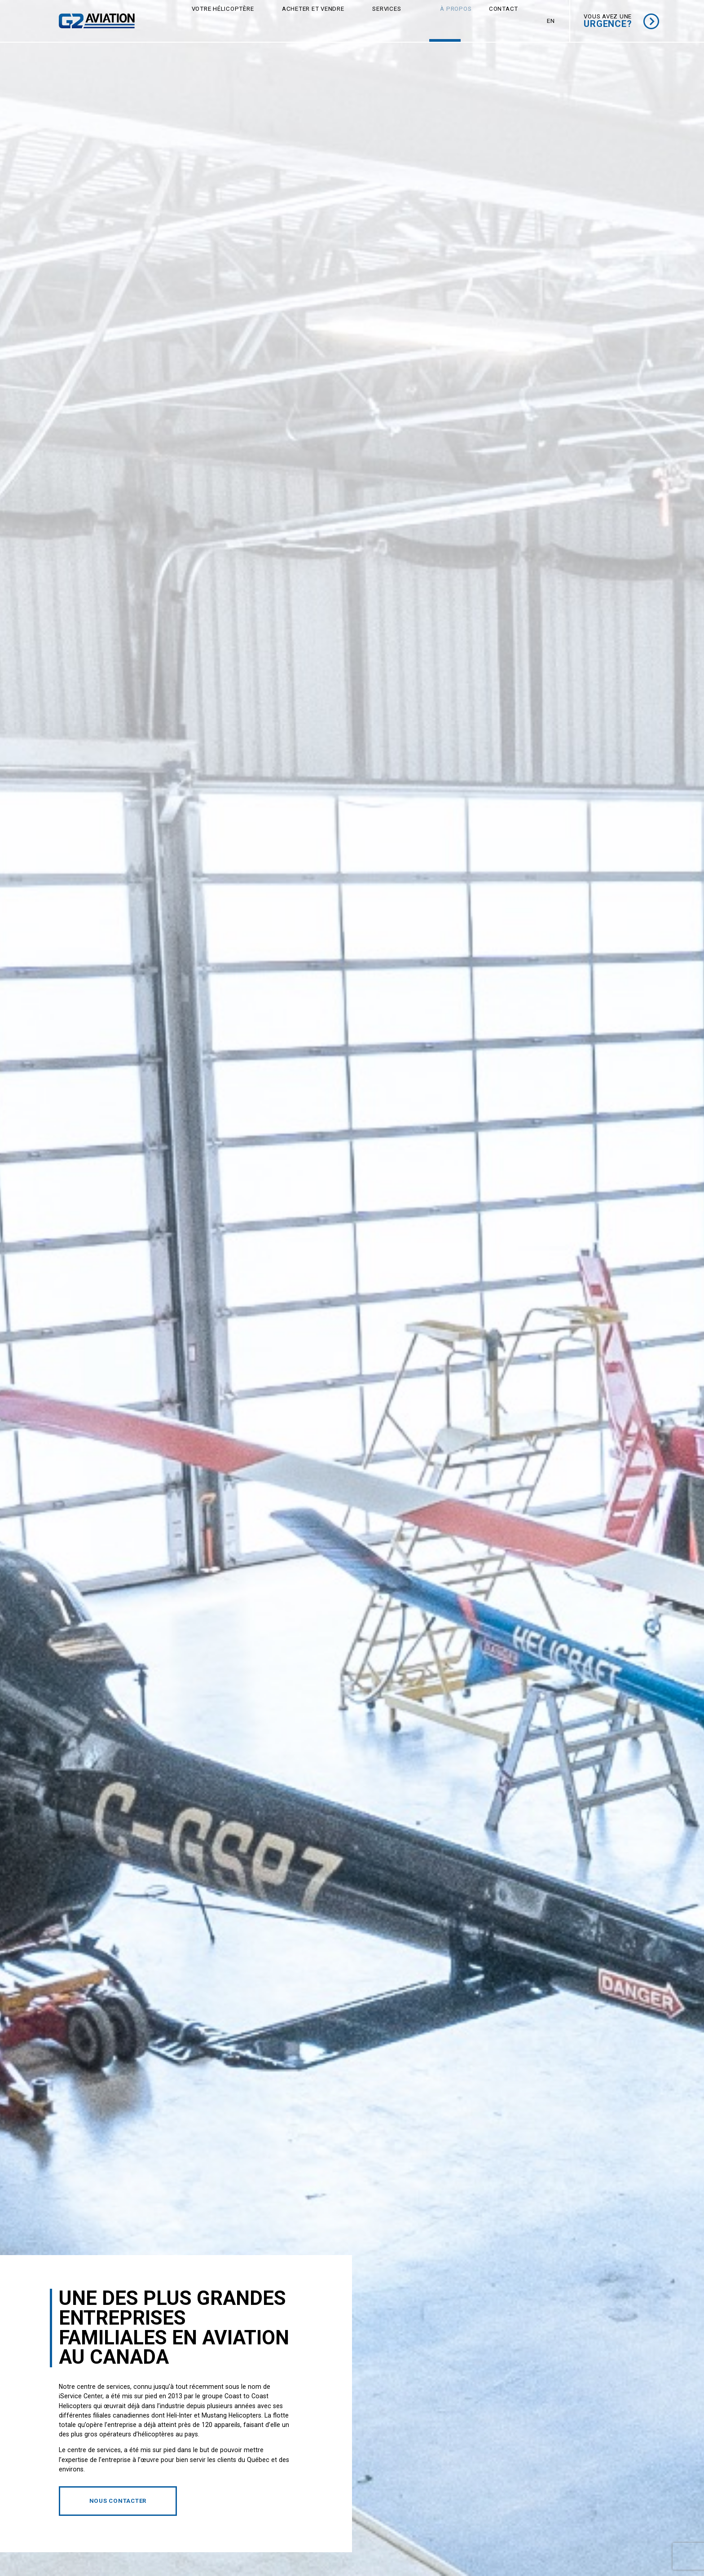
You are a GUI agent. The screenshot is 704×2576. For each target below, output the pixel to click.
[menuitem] (550, 21)
